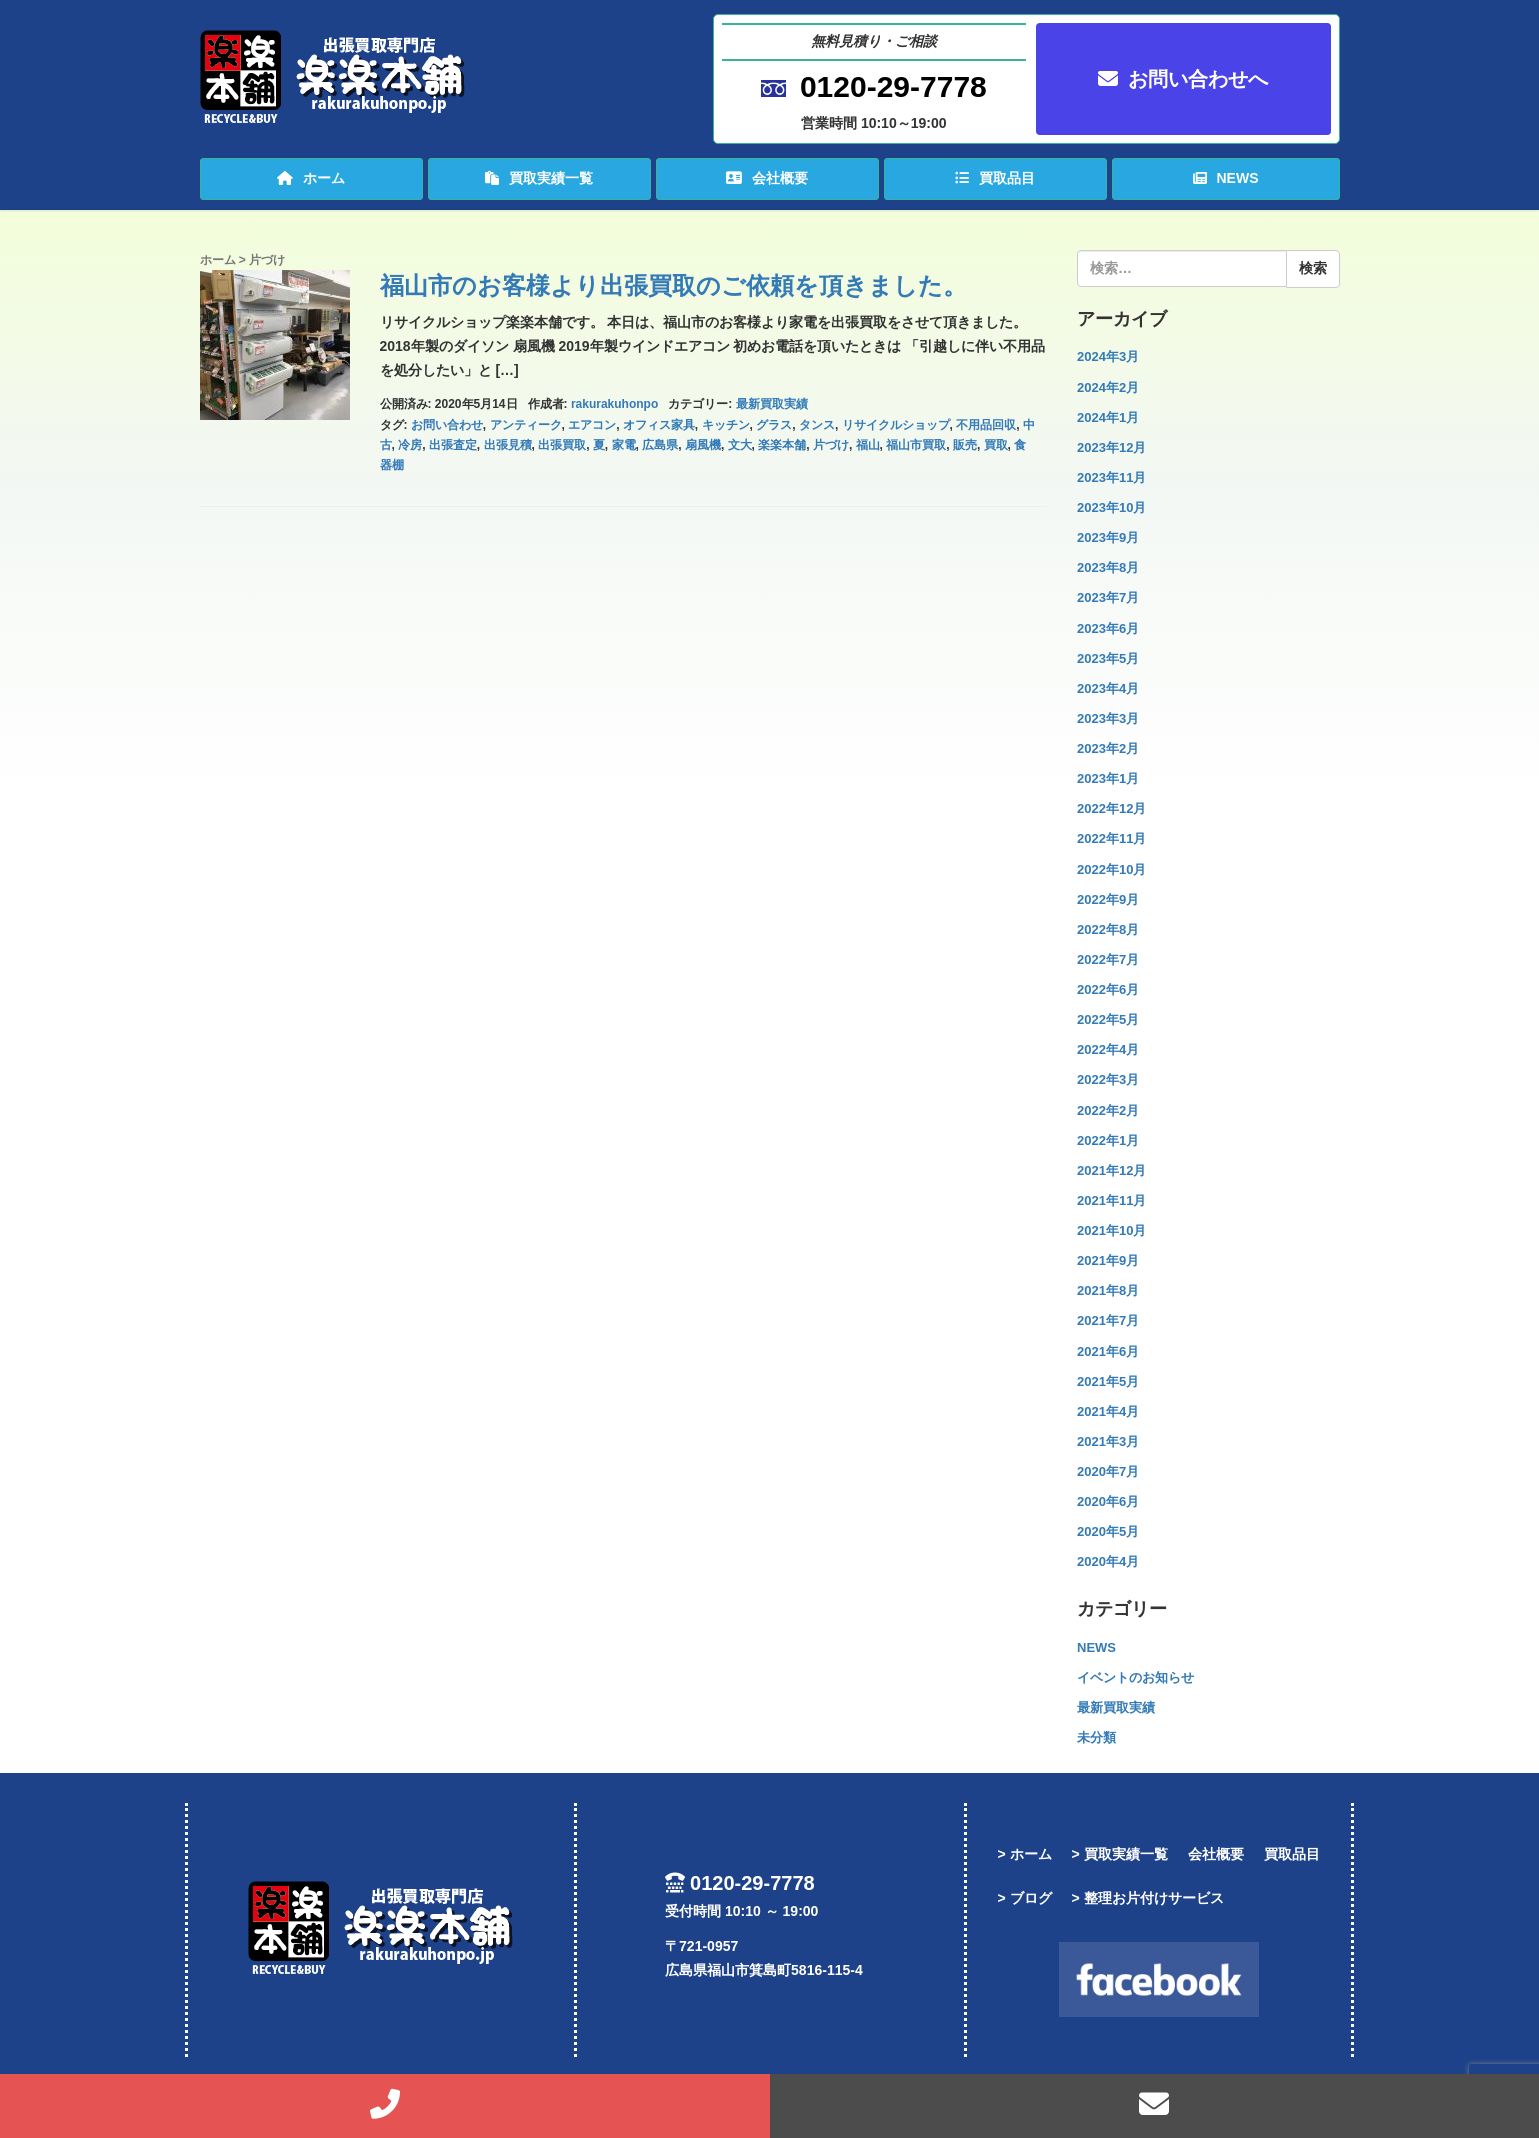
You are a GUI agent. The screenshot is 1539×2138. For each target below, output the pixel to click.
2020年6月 (1108, 1501)
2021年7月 (1108, 1320)
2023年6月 (1108, 628)
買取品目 (995, 178)
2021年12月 (1111, 1170)
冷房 (410, 445)
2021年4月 (1108, 1411)
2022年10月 (1111, 869)
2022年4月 (1108, 1049)
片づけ (831, 445)
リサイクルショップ (896, 425)
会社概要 (767, 178)
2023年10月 (1111, 507)
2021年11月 (1111, 1200)
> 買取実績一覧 (1120, 1854)
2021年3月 (1108, 1441)
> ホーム (1024, 1854)
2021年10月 (1111, 1230)
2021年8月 (1108, 1290)
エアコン (592, 425)
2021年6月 (1108, 1351)
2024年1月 (1108, 417)
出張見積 (508, 445)
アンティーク (526, 425)
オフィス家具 (659, 425)
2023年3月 (1108, 718)
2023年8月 (1108, 567)
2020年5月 (1108, 1531)
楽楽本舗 (782, 445)
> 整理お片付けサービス (1148, 1898)
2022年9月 (1108, 899)
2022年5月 (1108, 1019)
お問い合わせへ (1183, 79)
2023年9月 (1108, 537)
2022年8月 (1108, 929)
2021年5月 (1108, 1381)
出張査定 (453, 445)
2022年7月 (1108, 959)
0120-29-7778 (893, 86)
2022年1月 (1108, 1140)
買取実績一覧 (539, 178)
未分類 (1096, 1737)
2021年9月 (1108, 1260)
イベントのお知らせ (1135, 1677)
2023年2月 (1108, 748)
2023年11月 (1111, 477)
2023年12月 (1111, 447)
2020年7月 (1108, 1471)
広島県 (660, 445)
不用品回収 (986, 425)
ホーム (311, 178)
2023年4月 (1108, 688)
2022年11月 (1111, 838)
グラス (774, 425)
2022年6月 (1108, 989)
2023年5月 (1108, 658)
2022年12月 (1111, 808)
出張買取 (562, 445)
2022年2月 (1108, 1110)
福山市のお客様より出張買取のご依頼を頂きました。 (673, 285)
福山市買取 (916, 445)
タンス (817, 425)
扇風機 (703, 445)
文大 (740, 445)
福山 (868, 445)
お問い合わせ (447, 425)
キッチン (726, 425)
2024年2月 (1108, 387)
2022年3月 (1108, 1079)
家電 (624, 445)
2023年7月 (1108, 597)
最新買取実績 (772, 404)
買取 (996, 445)
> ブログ (1024, 1898)
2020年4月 (1108, 1561)
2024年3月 (1108, 356)
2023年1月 (1108, 778)
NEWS (1226, 178)
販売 (965, 445)
